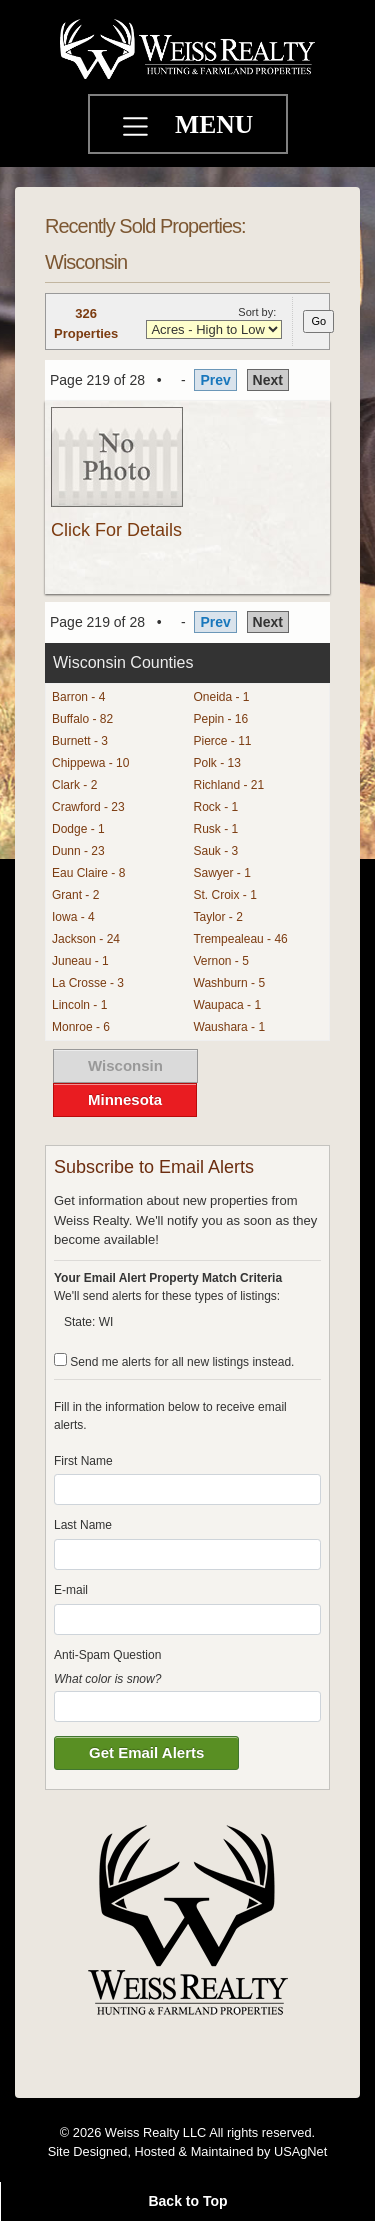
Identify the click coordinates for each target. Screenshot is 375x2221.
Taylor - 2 (218, 917)
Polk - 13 (217, 763)
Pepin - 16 (221, 719)
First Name (83, 1461)
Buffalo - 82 (82, 719)
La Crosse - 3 (88, 983)
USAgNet (300, 2151)
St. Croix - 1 (225, 895)
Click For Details (116, 530)
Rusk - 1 (216, 829)
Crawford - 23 (88, 807)
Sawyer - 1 (222, 873)
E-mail (71, 1590)
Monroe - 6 (81, 1027)
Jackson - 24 (86, 939)
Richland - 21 (229, 785)
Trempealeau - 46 (241, 939)
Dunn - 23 (78, 851)
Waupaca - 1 (228, 1005)
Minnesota (125, 1099)
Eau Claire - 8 (88, 873)
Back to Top (187, 2201)
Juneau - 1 (80, 961)
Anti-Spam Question (107, 1655)
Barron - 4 (78, 697)
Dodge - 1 (78, 829)
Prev (215, 380)
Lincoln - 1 (79, 1005)
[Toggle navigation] (138, 129)
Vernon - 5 (221, 961)
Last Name (83, 1525)
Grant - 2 (75, 895)
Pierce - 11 (223, 741)
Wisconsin (125, 1065)
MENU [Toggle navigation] (214, 124)
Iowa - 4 (73, 917)
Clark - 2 (74, 785)
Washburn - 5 (230, 983)
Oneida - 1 (222, 697)
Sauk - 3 (216, 851)
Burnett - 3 (80, 741)
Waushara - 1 (230, 1027)
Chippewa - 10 (90, 763)
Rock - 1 (216, 807)
